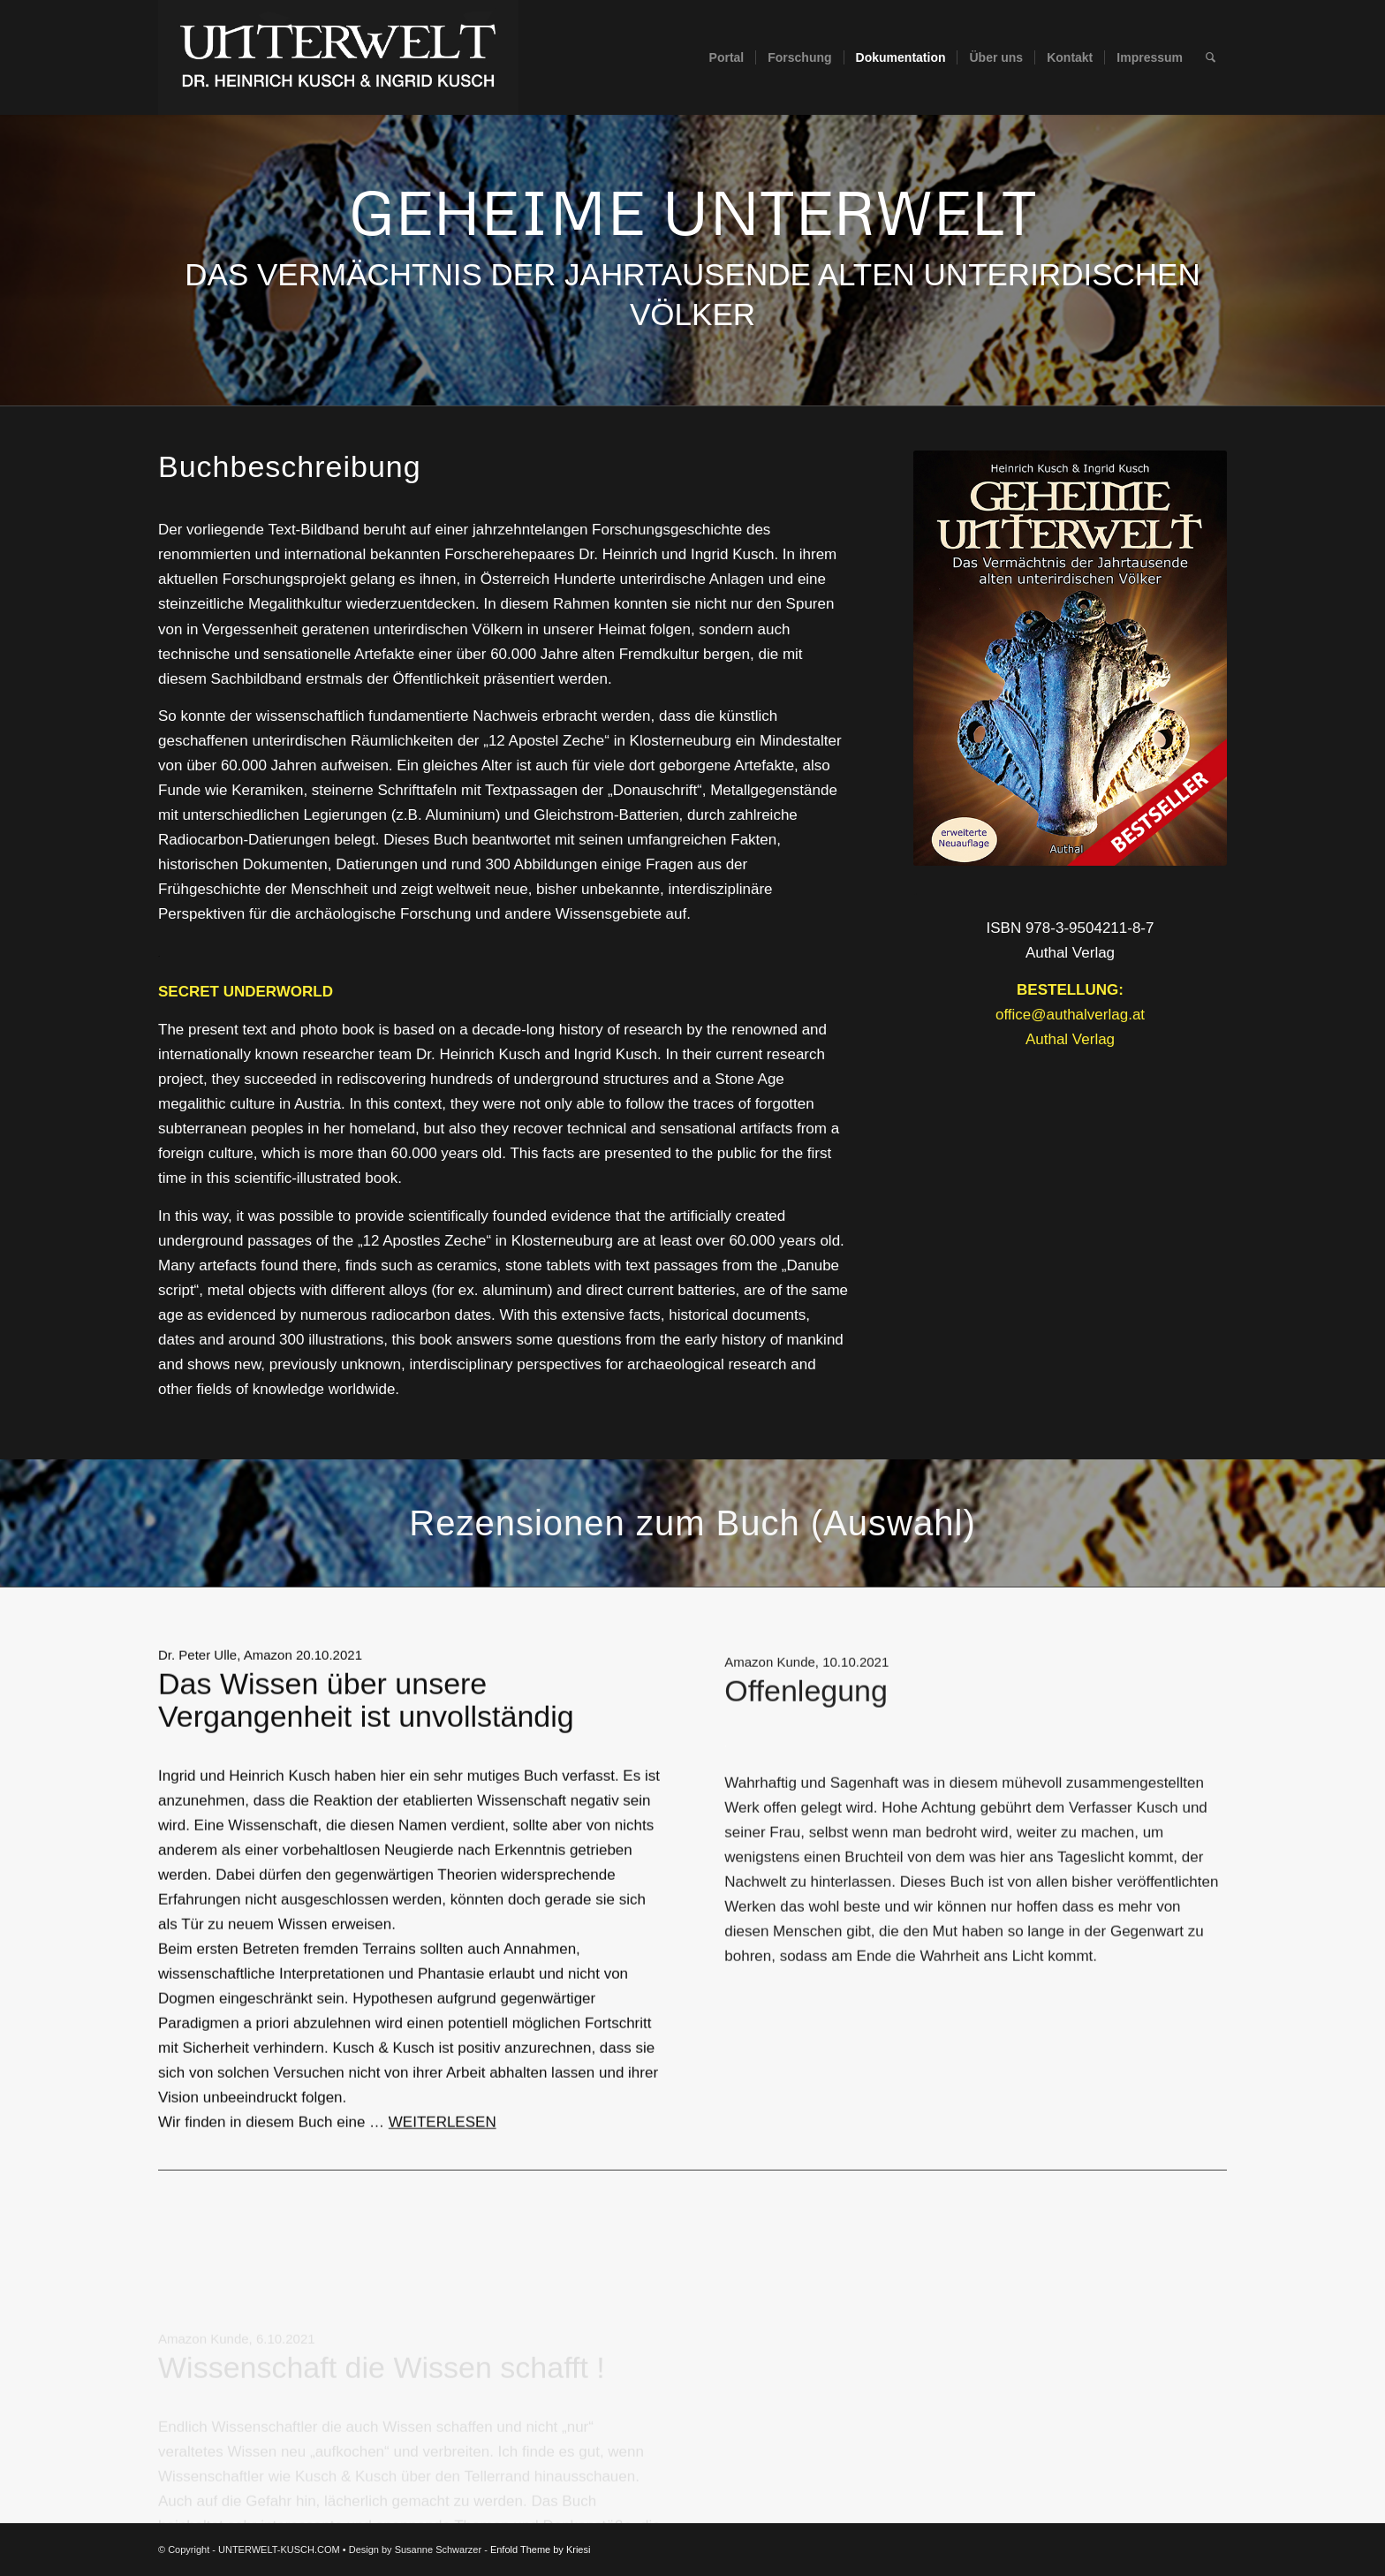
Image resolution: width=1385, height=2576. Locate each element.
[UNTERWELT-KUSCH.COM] (338, 57)
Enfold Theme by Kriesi (540, 2549)
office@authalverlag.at (1070, 1014)
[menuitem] (727, 57)
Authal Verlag (1070, 1039)
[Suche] (1210, 57)
